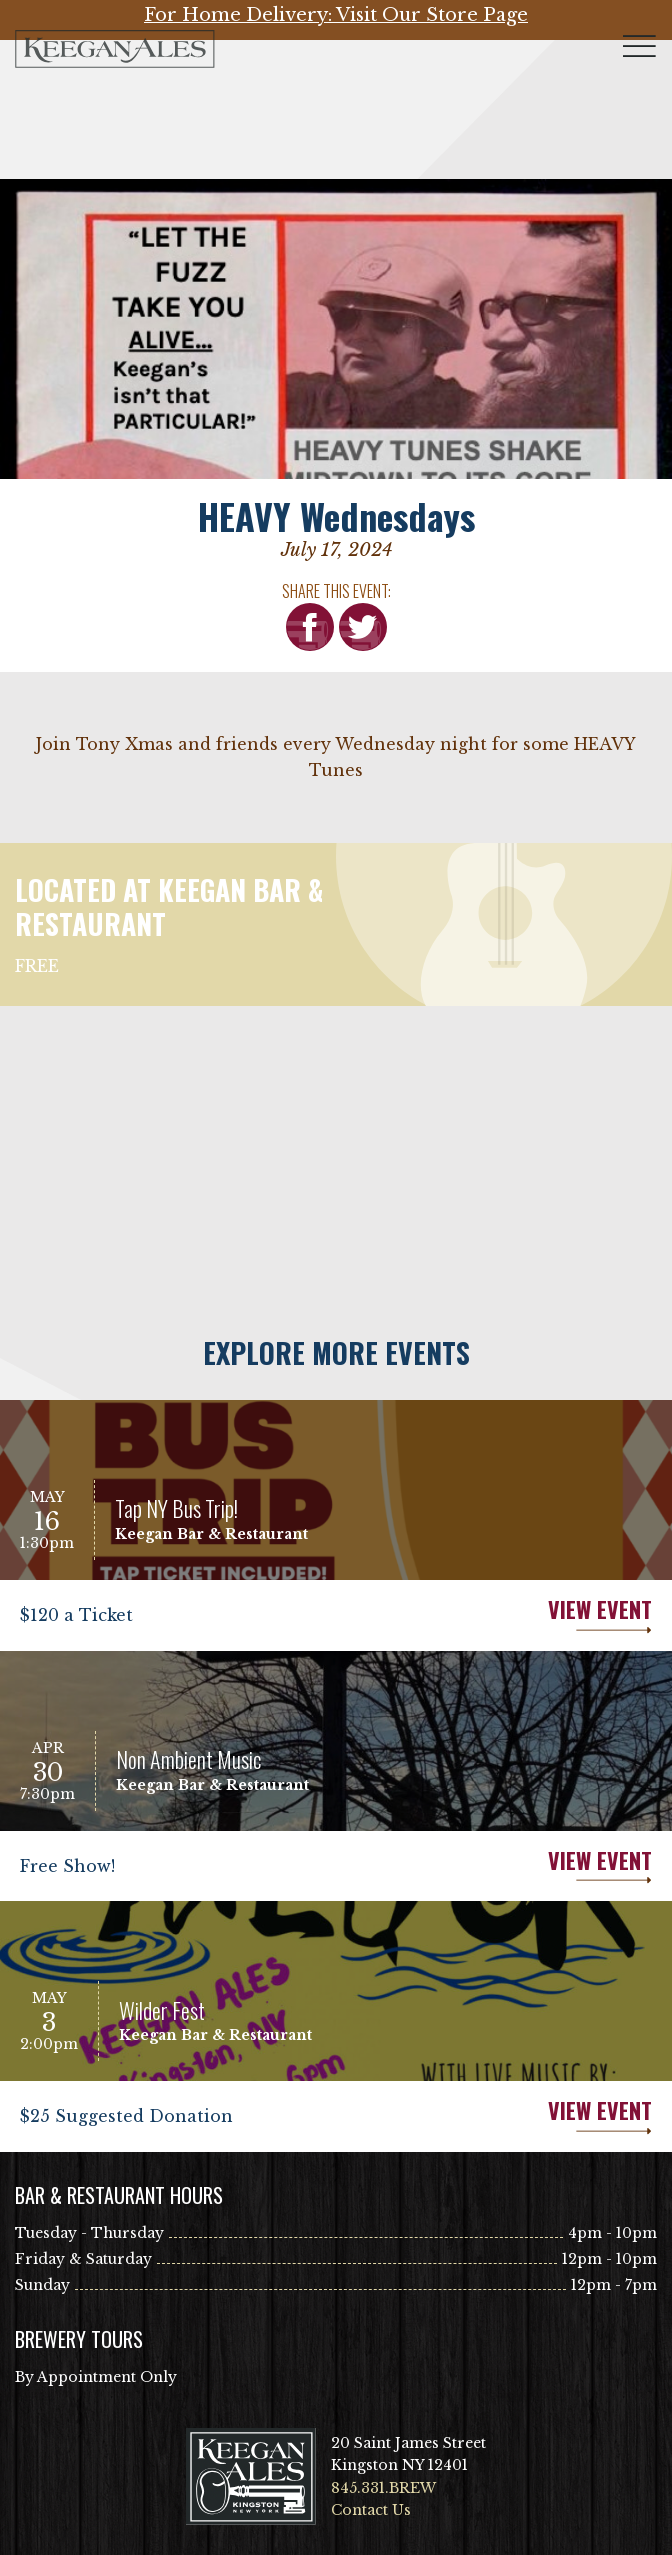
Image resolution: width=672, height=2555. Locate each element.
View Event (494, 1615)
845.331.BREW (383, 2488)
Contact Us (371, 2510)
